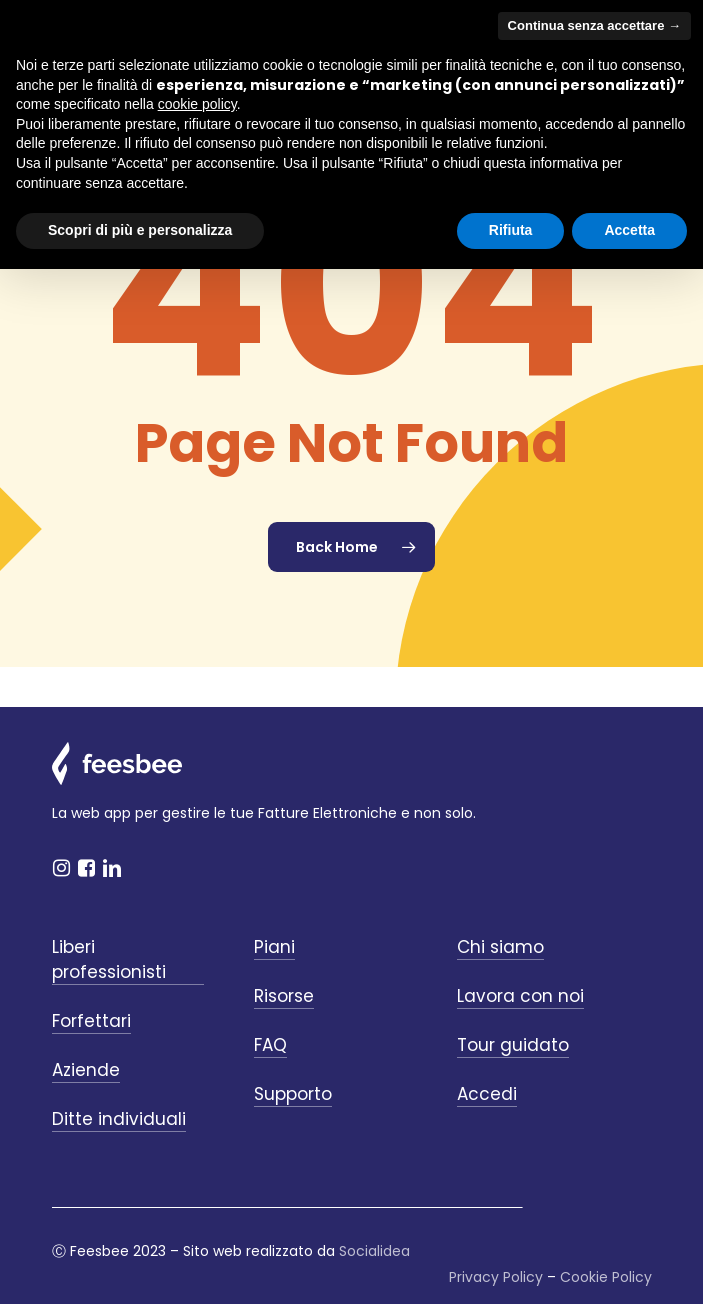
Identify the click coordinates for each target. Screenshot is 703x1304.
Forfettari (91, 1021)
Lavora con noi (520, 996)
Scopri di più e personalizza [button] (140, 230)
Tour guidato (513, 1045)
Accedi (487, 1094)
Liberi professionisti (109, 959)
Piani (274, 947)
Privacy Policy (496, 1277)
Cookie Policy (606, 1277)
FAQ (270, 1045)
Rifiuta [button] (511, 230)
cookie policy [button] (197, 104)
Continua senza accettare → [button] (594, 25)
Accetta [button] (629, 230)
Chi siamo (500, 947)
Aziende (86, 1070)
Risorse (284, 996)
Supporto (293, 1094)
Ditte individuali (119, 1119)
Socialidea (374, 1251)
